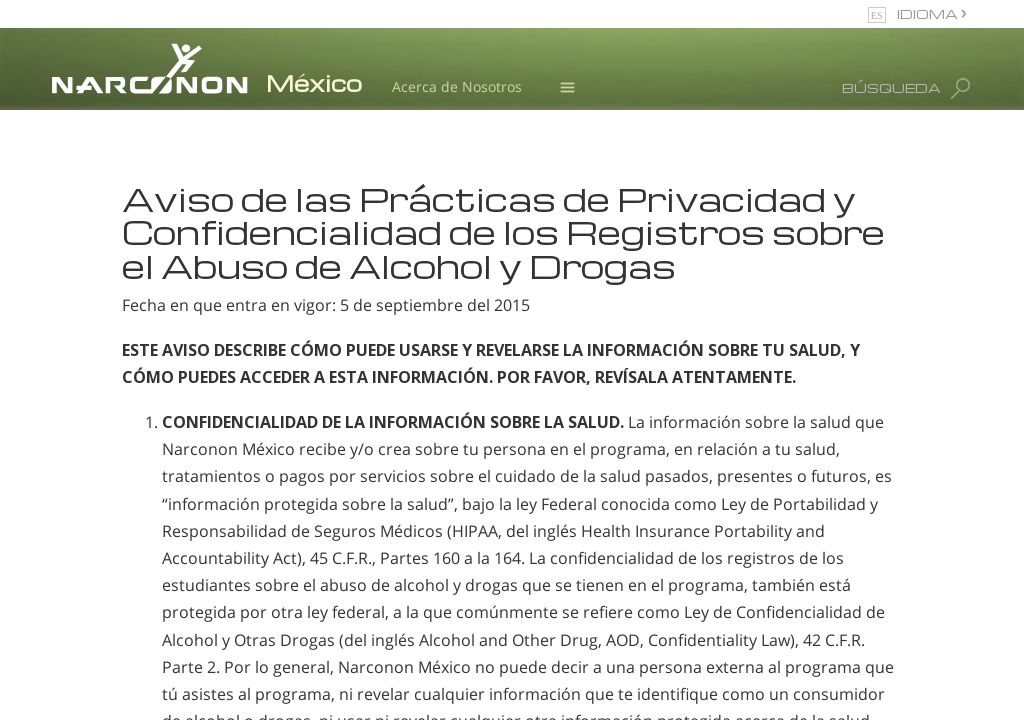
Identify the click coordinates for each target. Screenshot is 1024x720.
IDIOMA (929, 13)
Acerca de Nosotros (457, 86)
